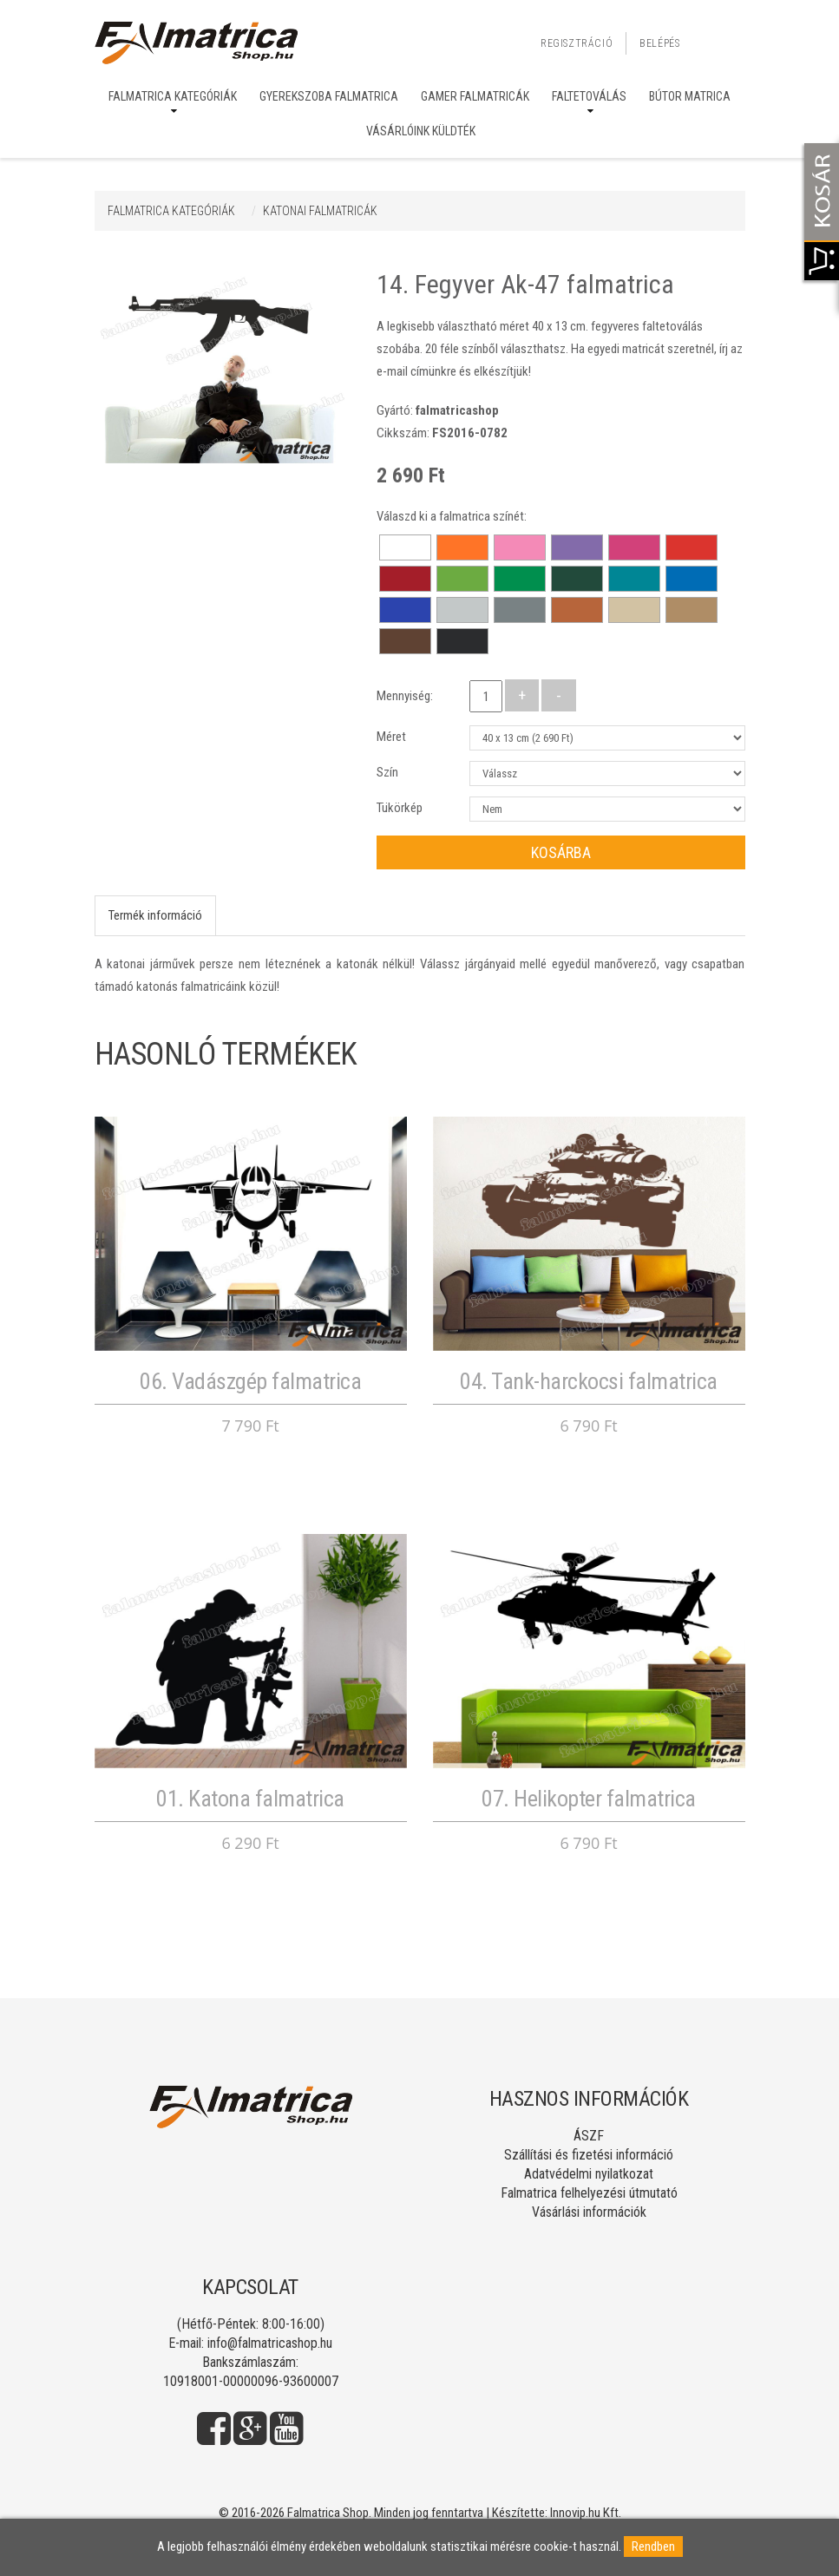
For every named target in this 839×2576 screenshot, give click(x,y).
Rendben (653, 2546)
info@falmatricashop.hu (269, 2343)
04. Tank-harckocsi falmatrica (589, 1381)
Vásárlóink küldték (420, 131)
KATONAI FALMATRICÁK (320, 211)
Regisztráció (577, 43)
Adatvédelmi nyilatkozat (588, 2174)
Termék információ (155, 915)
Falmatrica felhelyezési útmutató (589, 2193)
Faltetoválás (589, 96)
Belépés (659, 43)
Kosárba (561, 852)
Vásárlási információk (589, 2212)
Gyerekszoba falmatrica (328, 96)
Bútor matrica (690, 96)
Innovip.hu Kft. (585, 2512)
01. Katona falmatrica (250, 1799)
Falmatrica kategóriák (172, 96)
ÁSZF (589, 2135)
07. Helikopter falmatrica (589, 1799)
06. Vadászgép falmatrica (250, 1381)
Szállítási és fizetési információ (588, 2155)
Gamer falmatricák (475, 96)
